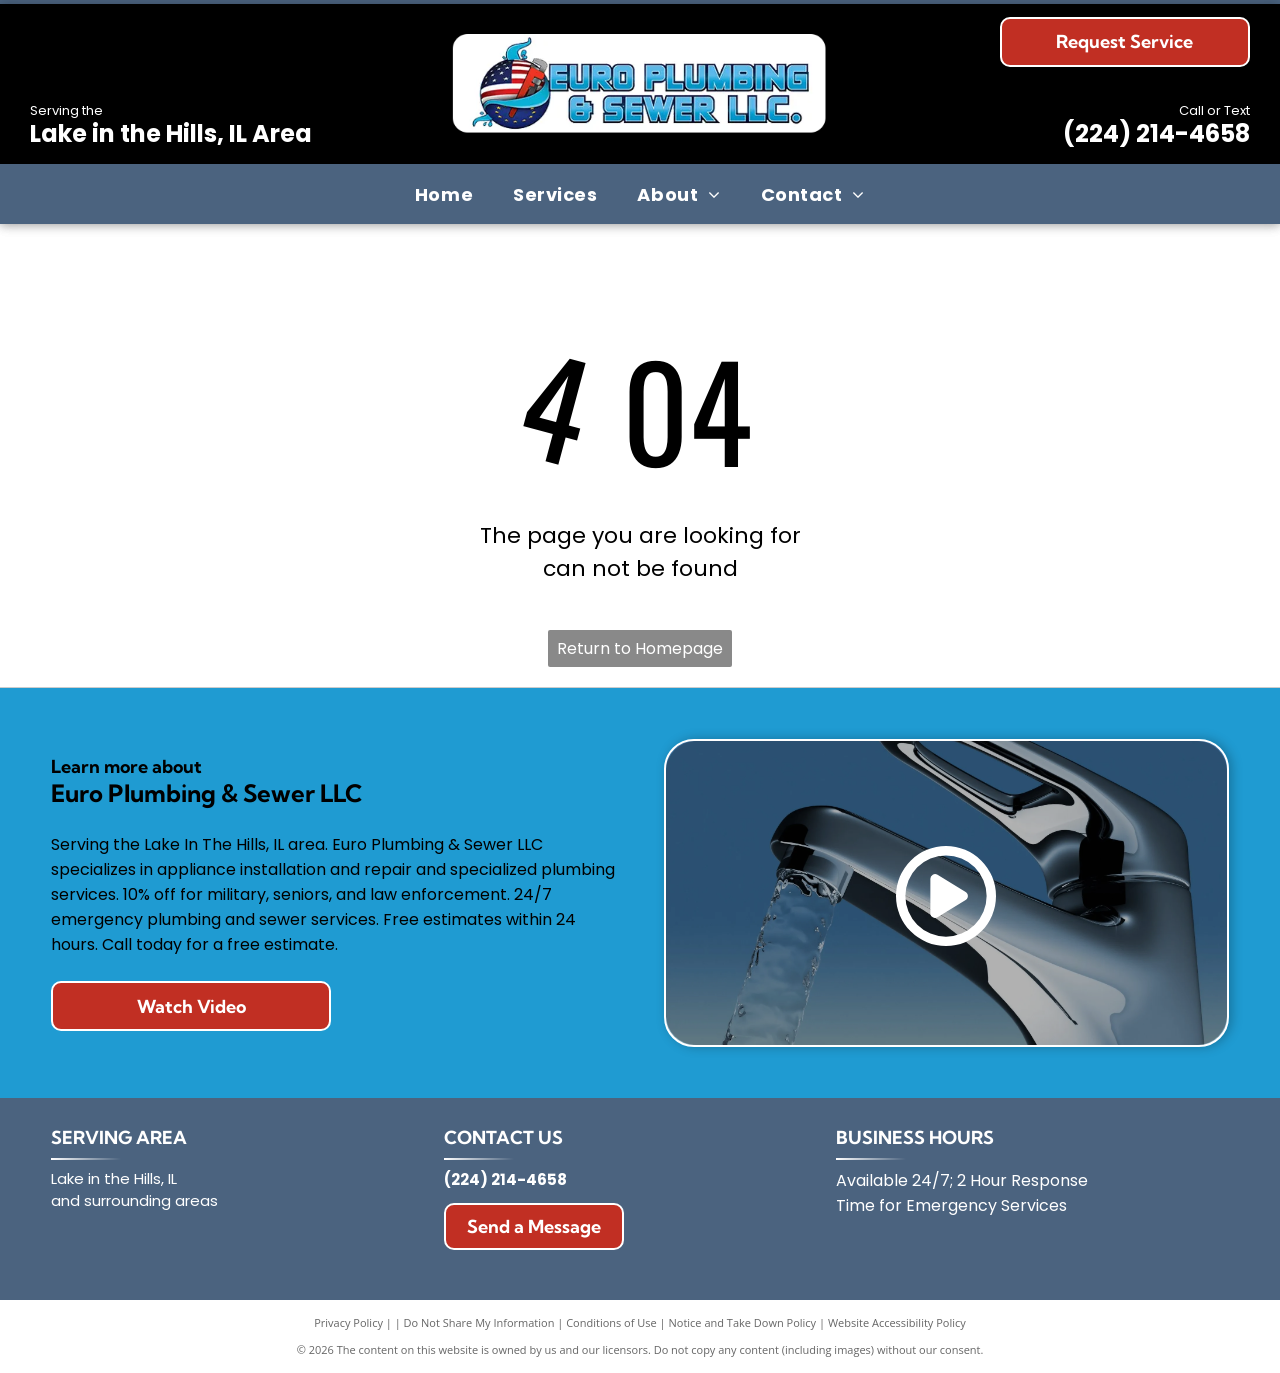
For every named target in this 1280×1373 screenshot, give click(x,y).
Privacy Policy (348, 1322)
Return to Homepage (640, 648)
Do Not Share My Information (479, 1322)
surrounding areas (151, 1200)
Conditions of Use (611, 1322)
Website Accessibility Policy (897, 1322)
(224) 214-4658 (1156, 133)
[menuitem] (444, 194)
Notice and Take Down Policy (743, 1322)
